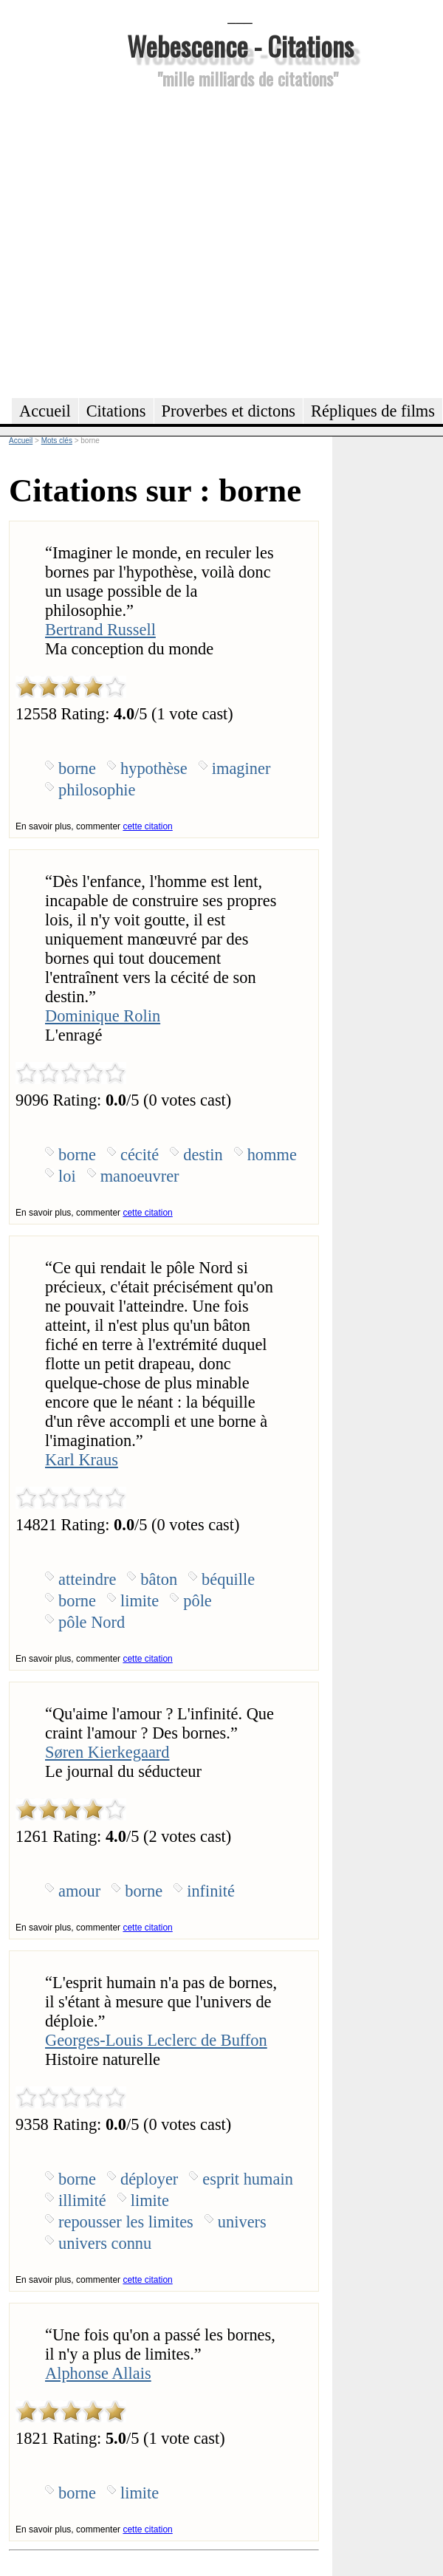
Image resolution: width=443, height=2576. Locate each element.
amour (79, 1891)
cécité (139, 1154)
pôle (197, 1601)
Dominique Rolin (102, 1016)
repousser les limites (125, 2222)
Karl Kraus (81, 1459)
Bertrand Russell (100, 629)
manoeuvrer (139, 1176)
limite (139, 1601)
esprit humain (247, 2179)
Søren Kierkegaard (107, 1752)
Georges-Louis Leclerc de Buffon (156, 2040)
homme (272, 1154)
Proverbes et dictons (229, 411)
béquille (228, 1579)
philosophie (97, 790)
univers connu (104, 2243)
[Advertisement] (138, 241)
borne (77, 768)
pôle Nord (91, 1622)
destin (202, 1154)
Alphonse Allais (98, 2373)
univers (242, 2222)
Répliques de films (373, 411)
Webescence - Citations (240, 45)
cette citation (147, 826)
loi (67, 1176)
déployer (149, 2179)
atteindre (87, 1579)
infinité (211, 1891)
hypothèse (154, 768)
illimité (82, 2200)
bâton (158, 1579)
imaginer (241, 768)
